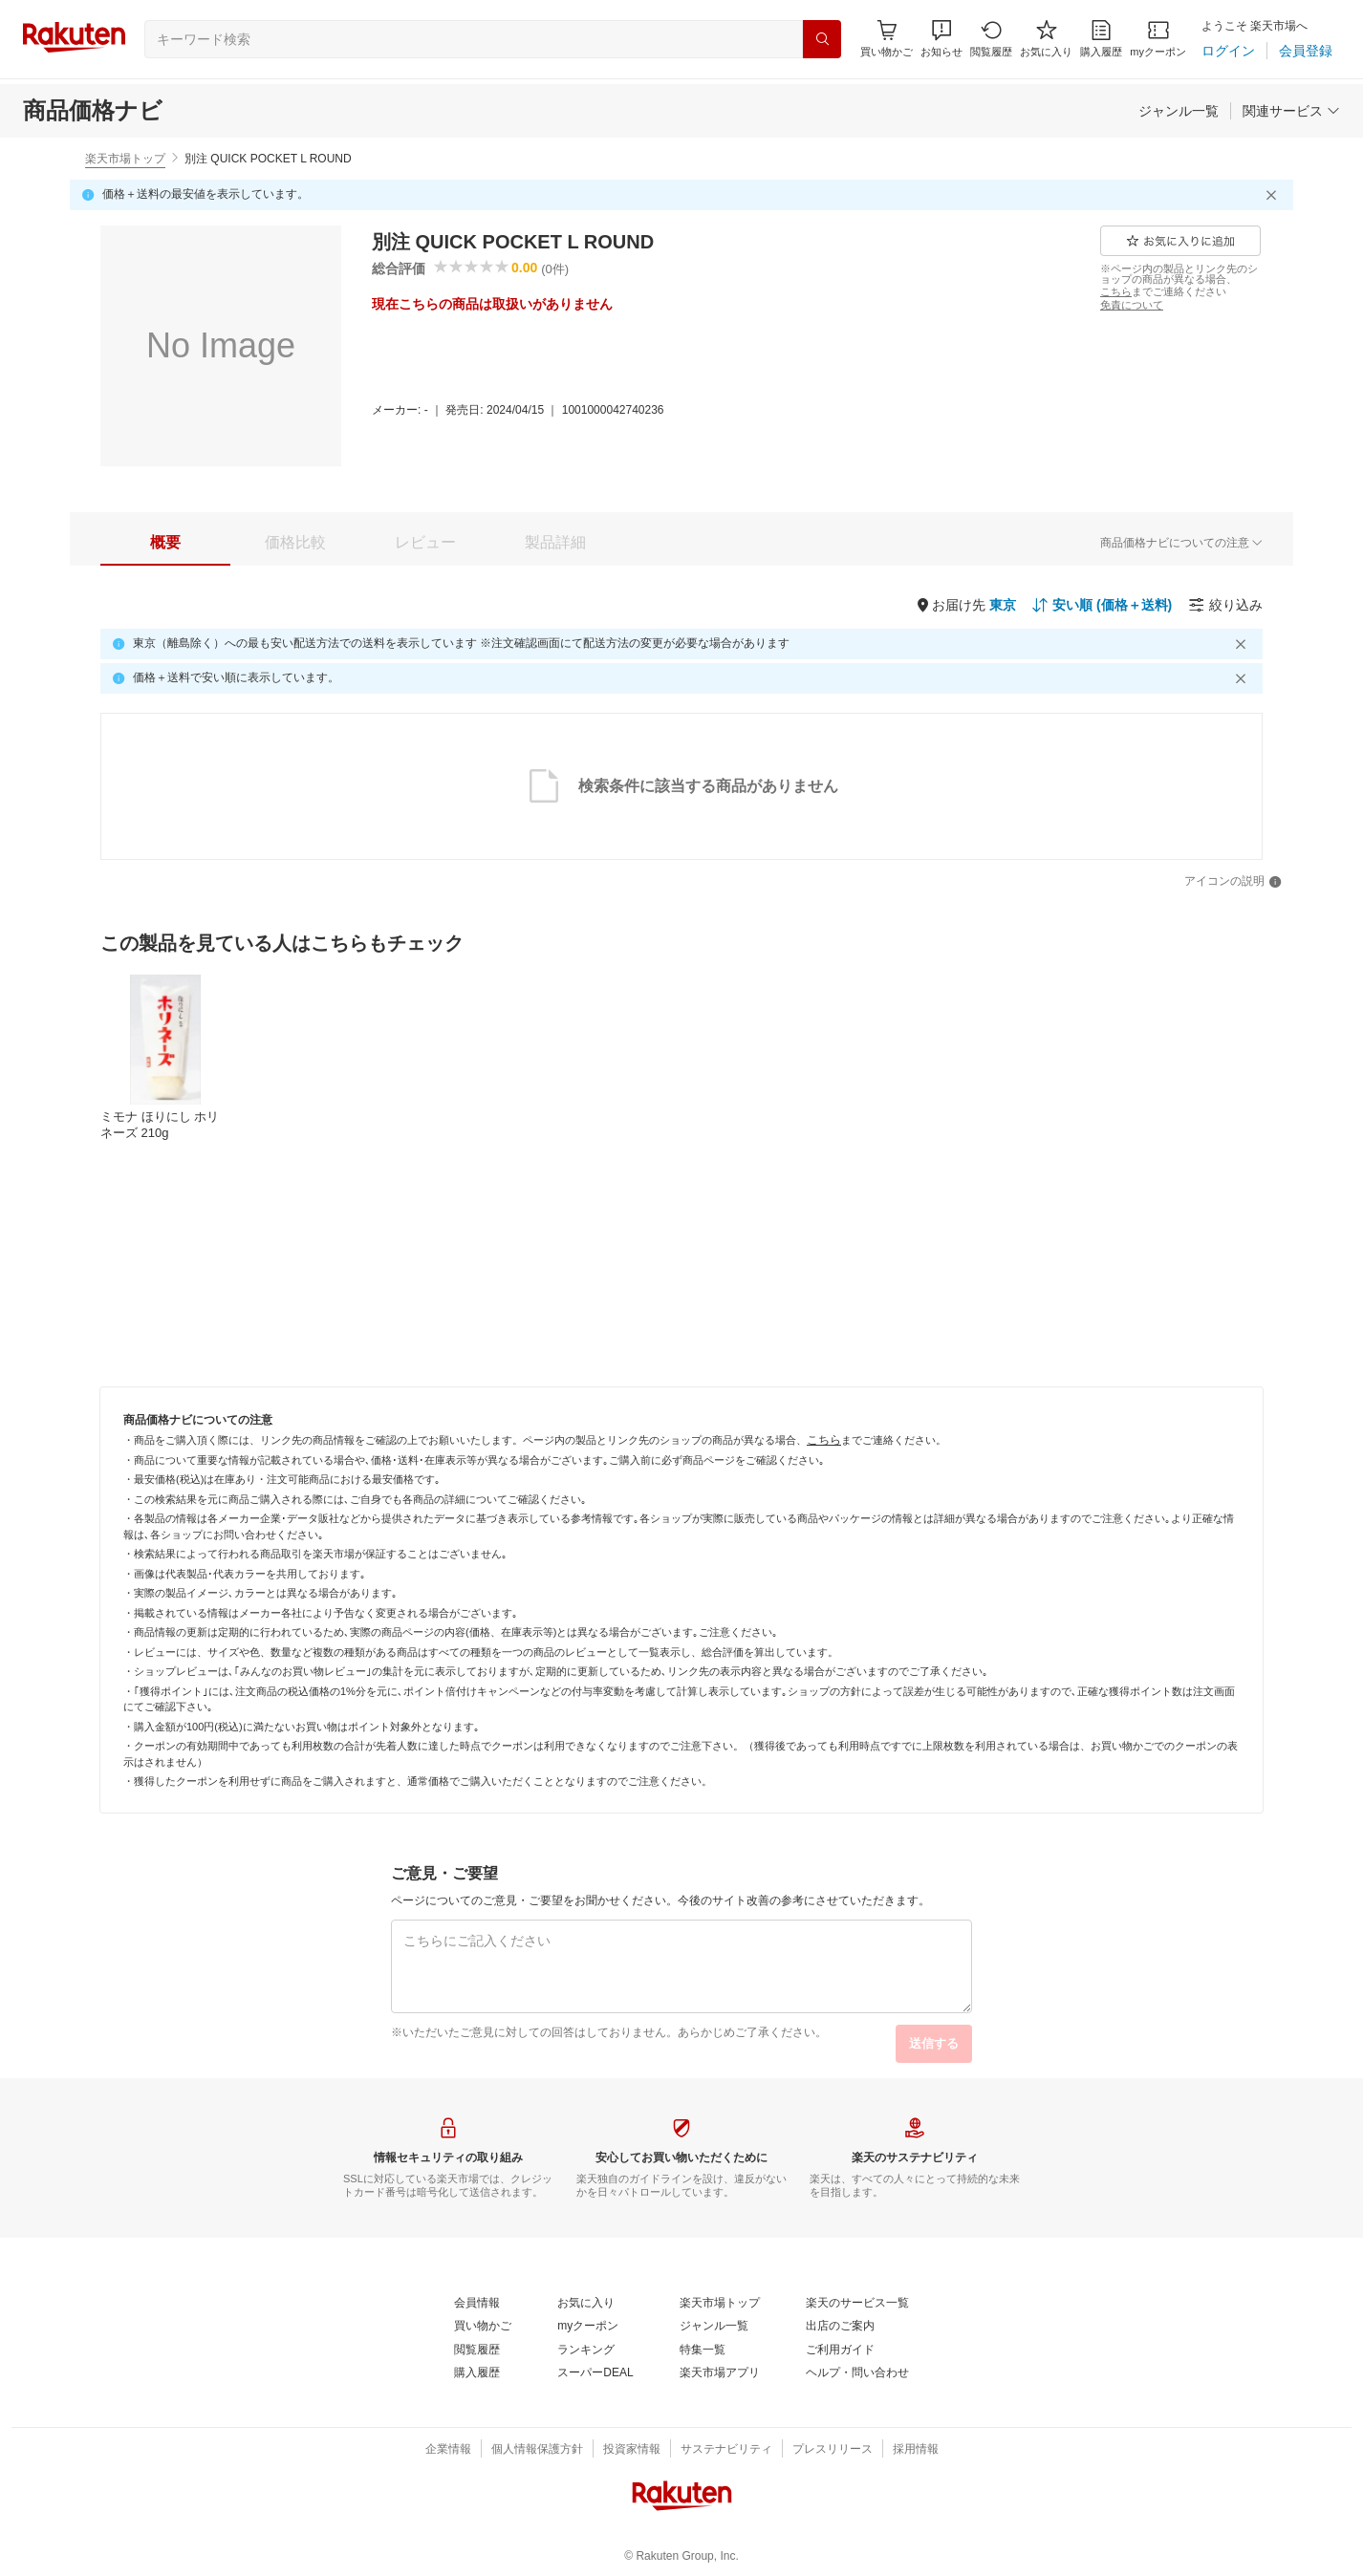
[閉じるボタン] (1274, 195)
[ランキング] (586, 2350)
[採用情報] (916, 2450)
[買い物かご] (482, 2326)
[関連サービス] (1291, 110)
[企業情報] (448, 2450)
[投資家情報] (631, 2450)
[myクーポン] (1158, 38)
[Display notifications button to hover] (886, 38)
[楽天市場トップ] (720, 2303)
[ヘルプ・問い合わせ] (857, 2373)
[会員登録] (1305, 50)
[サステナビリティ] (726, 2450)
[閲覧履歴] (991, 38)
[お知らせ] (941, 38)
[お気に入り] (1046, 38)
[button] (941, 38)
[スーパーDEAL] (595, 2373)
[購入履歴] (1101, 38)
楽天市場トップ (125, 158)
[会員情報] (477, 2303)
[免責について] (1131, 304)
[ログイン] (1228, 50)
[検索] (822, 39)
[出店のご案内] (840, 2326)
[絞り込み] (1225, 604)
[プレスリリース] (832, 2450)
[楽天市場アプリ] (720, 2373)
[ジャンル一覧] (1178, 110)
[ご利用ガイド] (840, 2350)
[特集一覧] (702, 2350)
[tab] (165, 543)
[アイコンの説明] (1233, 882)
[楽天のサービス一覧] (857, 2303)
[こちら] (1116, 291)
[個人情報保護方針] (537, 2450)
